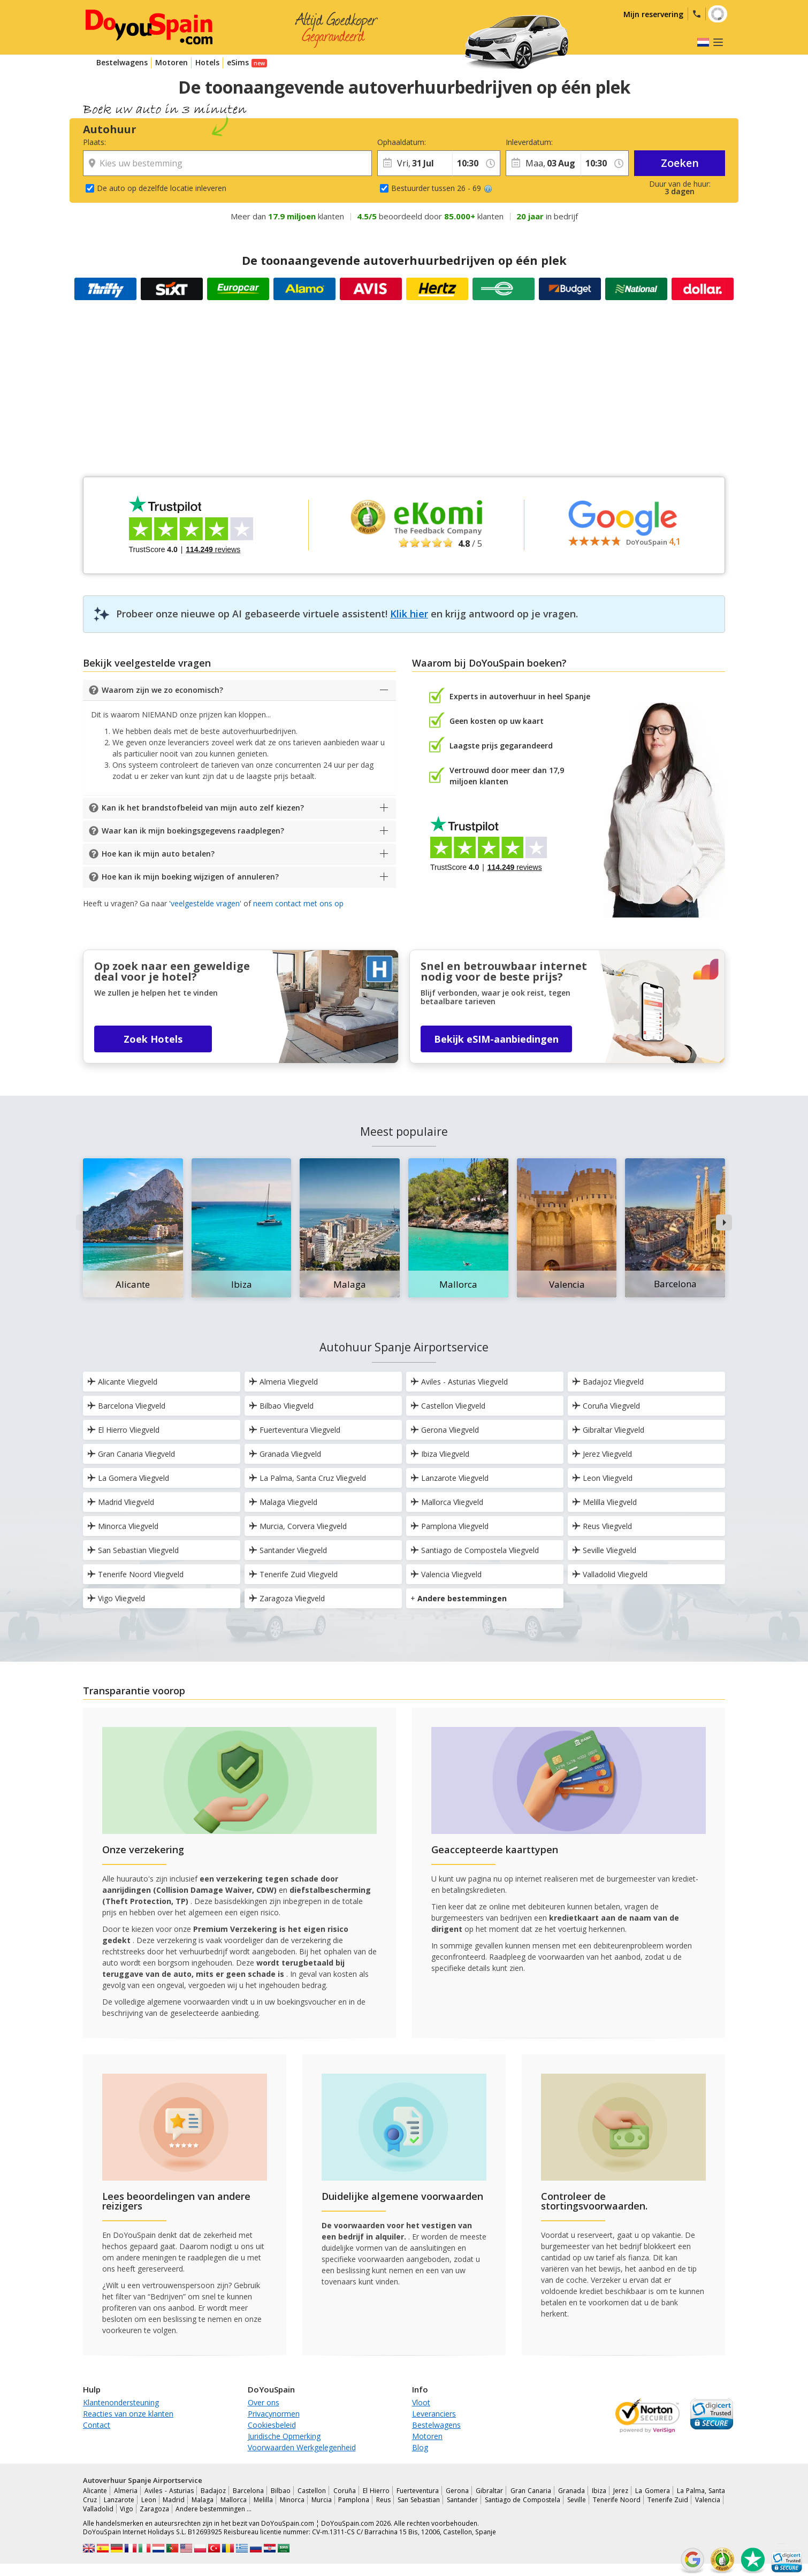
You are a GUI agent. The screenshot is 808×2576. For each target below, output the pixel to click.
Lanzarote (119, 2499)
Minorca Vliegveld (122, 1526)
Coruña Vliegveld (606, 1406)
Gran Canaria (530, 2490)
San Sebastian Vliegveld (133, 1550)
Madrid (174, 2499)
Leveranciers (434, 2414)
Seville (576, 2499)
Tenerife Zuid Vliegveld (293, 1574)
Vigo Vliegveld (116, 1598)
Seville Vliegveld (604, 1550)
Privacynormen (274, 2414)
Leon (148, 2499)
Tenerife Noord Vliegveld (135, 1574)
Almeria (126, 2490)
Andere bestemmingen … (213, 2508)
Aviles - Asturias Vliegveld (459, 1382)
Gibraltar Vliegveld (608, 1430)
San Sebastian (419, 2499)
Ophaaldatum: (401, 142)
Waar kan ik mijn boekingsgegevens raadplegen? (193, 830)
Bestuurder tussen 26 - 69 (441, 188)
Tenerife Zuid (668, 2499)
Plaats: (94, 142)
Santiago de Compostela (523, 2499)
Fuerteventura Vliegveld (294, 1430)
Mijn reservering (653, 14)
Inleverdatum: (529, 142)
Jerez (620, 2490)
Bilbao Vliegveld (281, 1406)
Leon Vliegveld (602, 1478)
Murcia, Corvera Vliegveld (298, 1526)
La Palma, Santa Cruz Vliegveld (307, 1478)
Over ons (263, 2402)
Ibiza (599, 2490)
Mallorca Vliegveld (446, 1502)
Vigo (126, 2508)
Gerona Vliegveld (444, 1430)
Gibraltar (489, 2490)
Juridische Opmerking (284, 2436)
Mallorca (233, 2499)
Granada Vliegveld (285, 1454)
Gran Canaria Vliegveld (131, 1454)
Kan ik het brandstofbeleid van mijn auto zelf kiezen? (203, 807)
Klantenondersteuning (121, 2402)
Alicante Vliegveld (122, 1382)
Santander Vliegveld (288, 1550)
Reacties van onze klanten (128, 2414)
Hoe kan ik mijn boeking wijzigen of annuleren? (190, 877)
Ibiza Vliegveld (439, 1454)
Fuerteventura (418, 2490)
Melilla (263, 2499)
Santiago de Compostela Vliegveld (474, 1550)
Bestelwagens (122, 62)
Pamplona (353, 2499)
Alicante (95, 2490)
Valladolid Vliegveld (609, 1574)
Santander (462, 2499)
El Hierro (376, 2490)
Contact (96, 2425)
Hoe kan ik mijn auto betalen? (158, 854)
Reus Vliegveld (602, 1526)
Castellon (312, 2490)
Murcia (321, 2499)
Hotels (207, 62)
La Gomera (652, 2490)
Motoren (171, 62)
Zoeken (680, 163)
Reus (383, 2499)
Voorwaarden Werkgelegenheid (302, 2447)
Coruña (344, 2490)
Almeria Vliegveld (283, 1382)
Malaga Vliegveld (283, 1502)
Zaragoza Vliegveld (287, 1598)
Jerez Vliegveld (602, 1454)
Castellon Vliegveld (447, 1406)
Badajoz (213, 2490)
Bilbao (281, 2490)
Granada (571, 2490)
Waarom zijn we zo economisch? (162, 690)
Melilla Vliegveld (604, 1502)
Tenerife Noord (617, 2499)
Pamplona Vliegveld (449, 1526)
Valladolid (98, 2508)
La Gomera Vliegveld (128, 1478)
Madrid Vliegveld (120, 1502)
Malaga (203, 2499)
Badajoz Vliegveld (608, 1382)
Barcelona (248, 2490)
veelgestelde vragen (205, 903)
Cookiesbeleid (272, 2425)
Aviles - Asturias (168, 2490)
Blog (420, 2447)
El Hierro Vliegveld (123, 1430)
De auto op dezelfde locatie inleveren (161, 188)
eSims (238, 62)
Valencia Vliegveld (446, 1574)
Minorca (292, 2499)
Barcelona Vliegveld (126, 1406)
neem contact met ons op (298, 903)
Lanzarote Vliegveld (449, 1478)
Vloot (421, 2402)
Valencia (707, 2499)
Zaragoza (154, 2508)
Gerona (457, 2490)
